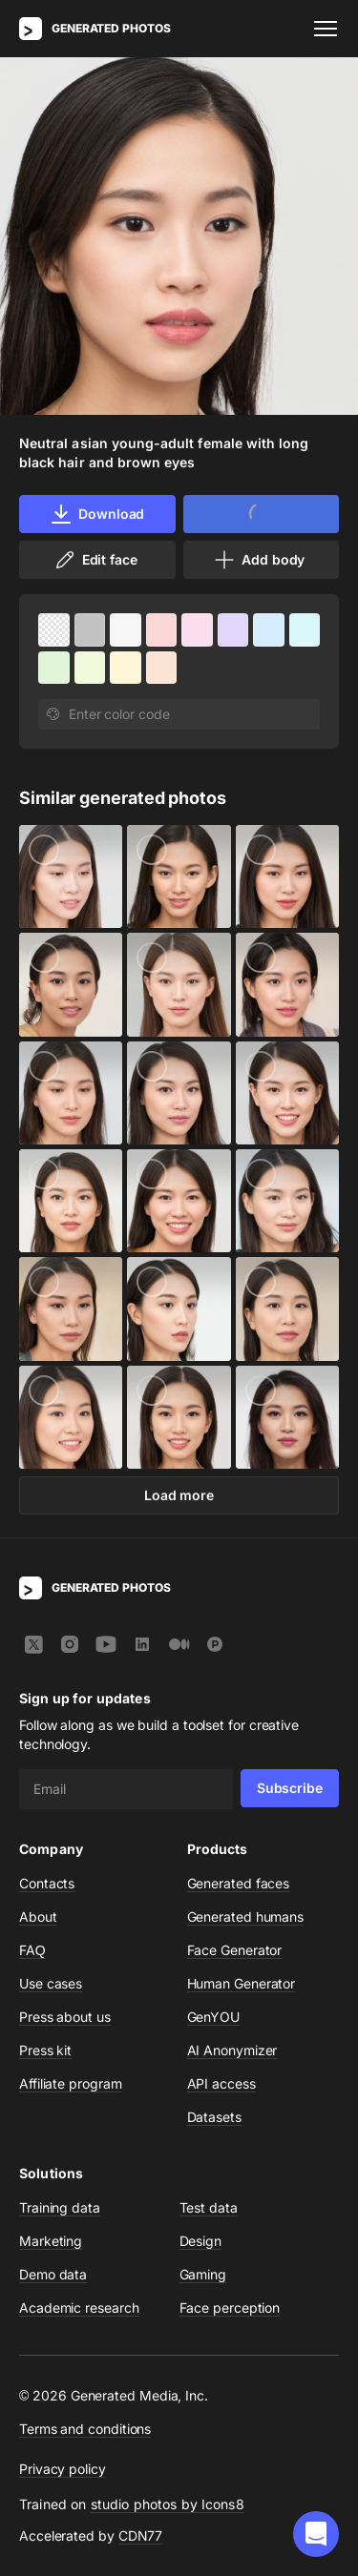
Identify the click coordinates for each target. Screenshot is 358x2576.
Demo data (53, 2274)
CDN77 (140, 2535)
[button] (316, 2534)
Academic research (79, 2307)
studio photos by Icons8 (167, 2504)
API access (221, 2083)
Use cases (50, 1983)
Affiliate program (70, 2083)
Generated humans (246, 1916)
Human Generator (241, 1983)
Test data (208, 2207)
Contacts (46, 1883)
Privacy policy (62, 2469)
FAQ (32, 1950)
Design (200, 2241)
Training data (59, 2207)
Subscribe (290, 1788)
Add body (259, 559)
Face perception (230, 2307)
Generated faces (238, 1883)
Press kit (45, 2050)
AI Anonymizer (232, 2050)
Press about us (65, 2017)
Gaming (203, 2274)
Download (97, 514)
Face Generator (235, 1950)
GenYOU (214, 2017)
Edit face (95, 559)
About (38, 1916)
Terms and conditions (85, 2429)
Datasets (214, 2117)
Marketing (50, 2241)
